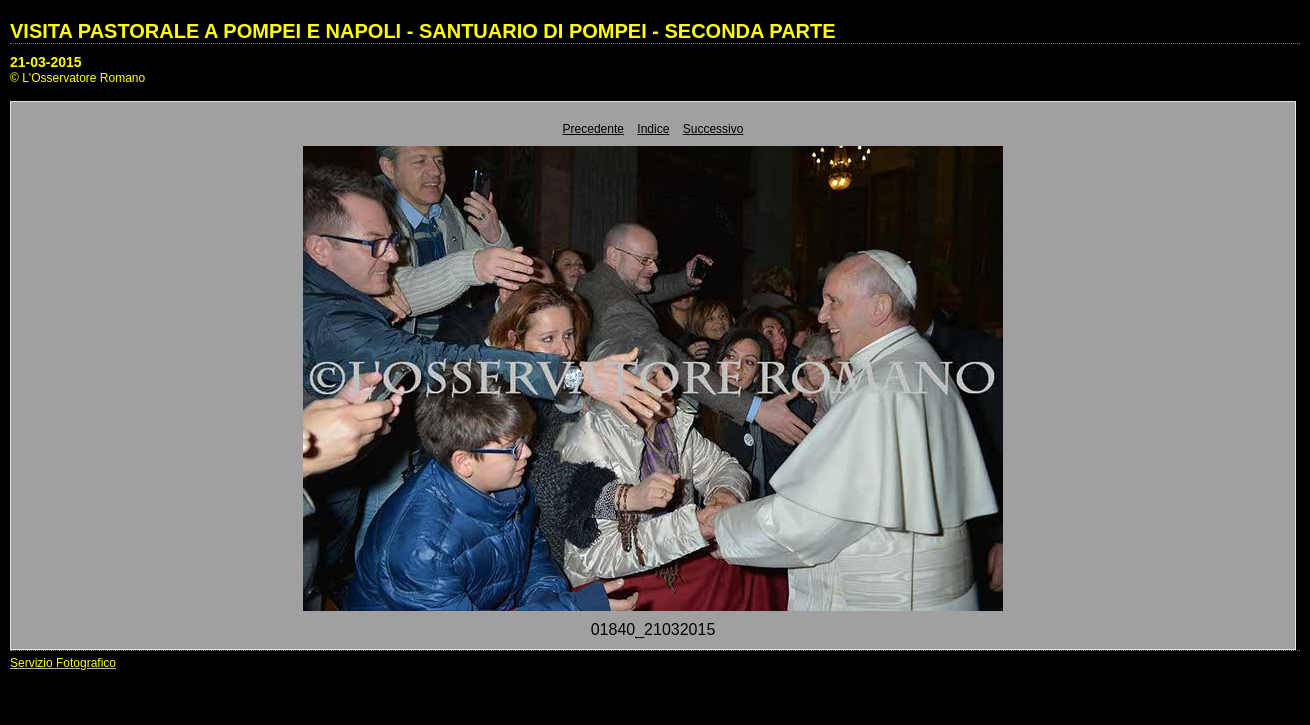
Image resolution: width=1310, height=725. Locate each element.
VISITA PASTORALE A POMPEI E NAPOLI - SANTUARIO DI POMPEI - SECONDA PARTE (423, 31)
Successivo (713, 129)
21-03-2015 (46, 62)
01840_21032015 (653, 629)
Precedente (593, 129)
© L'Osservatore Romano (77, 78)
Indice (653, 129)
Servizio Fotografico (63, 663)
